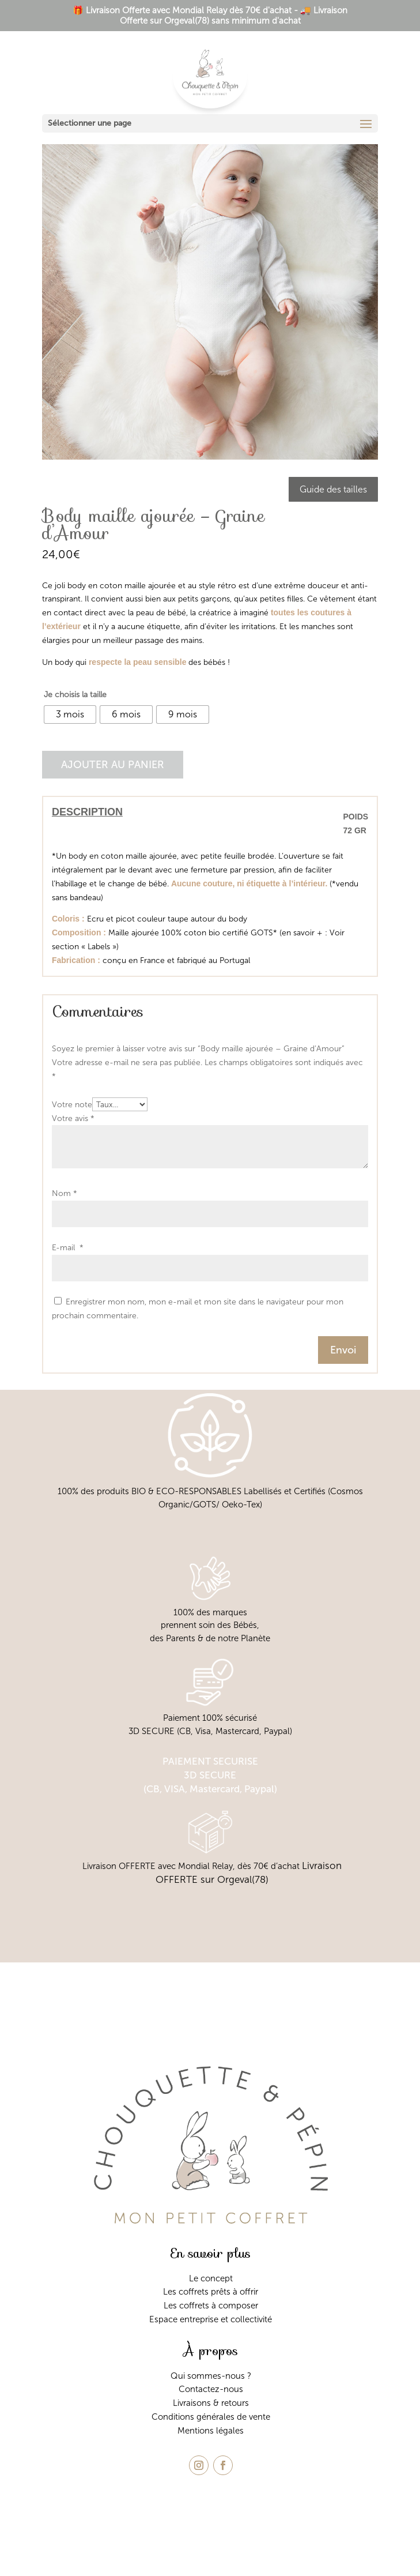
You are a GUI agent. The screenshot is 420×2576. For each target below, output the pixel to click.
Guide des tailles (333, 489)
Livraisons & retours (211, 2403)
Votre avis (73, 1118)
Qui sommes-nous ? (211, 2376)
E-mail (68, 1248)
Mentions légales (210, 2430)
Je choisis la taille (75, 695)
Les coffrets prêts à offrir (210, 2292)
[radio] (70, 714)
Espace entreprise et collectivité (210, 2319)
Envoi (343, 1350)
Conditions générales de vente (211, 2417)
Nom (64, 1193)
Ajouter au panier (112, 764)
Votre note (72, 1105)
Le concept (211, 2278)
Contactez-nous (211, 2389)
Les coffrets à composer (211, 2305)
